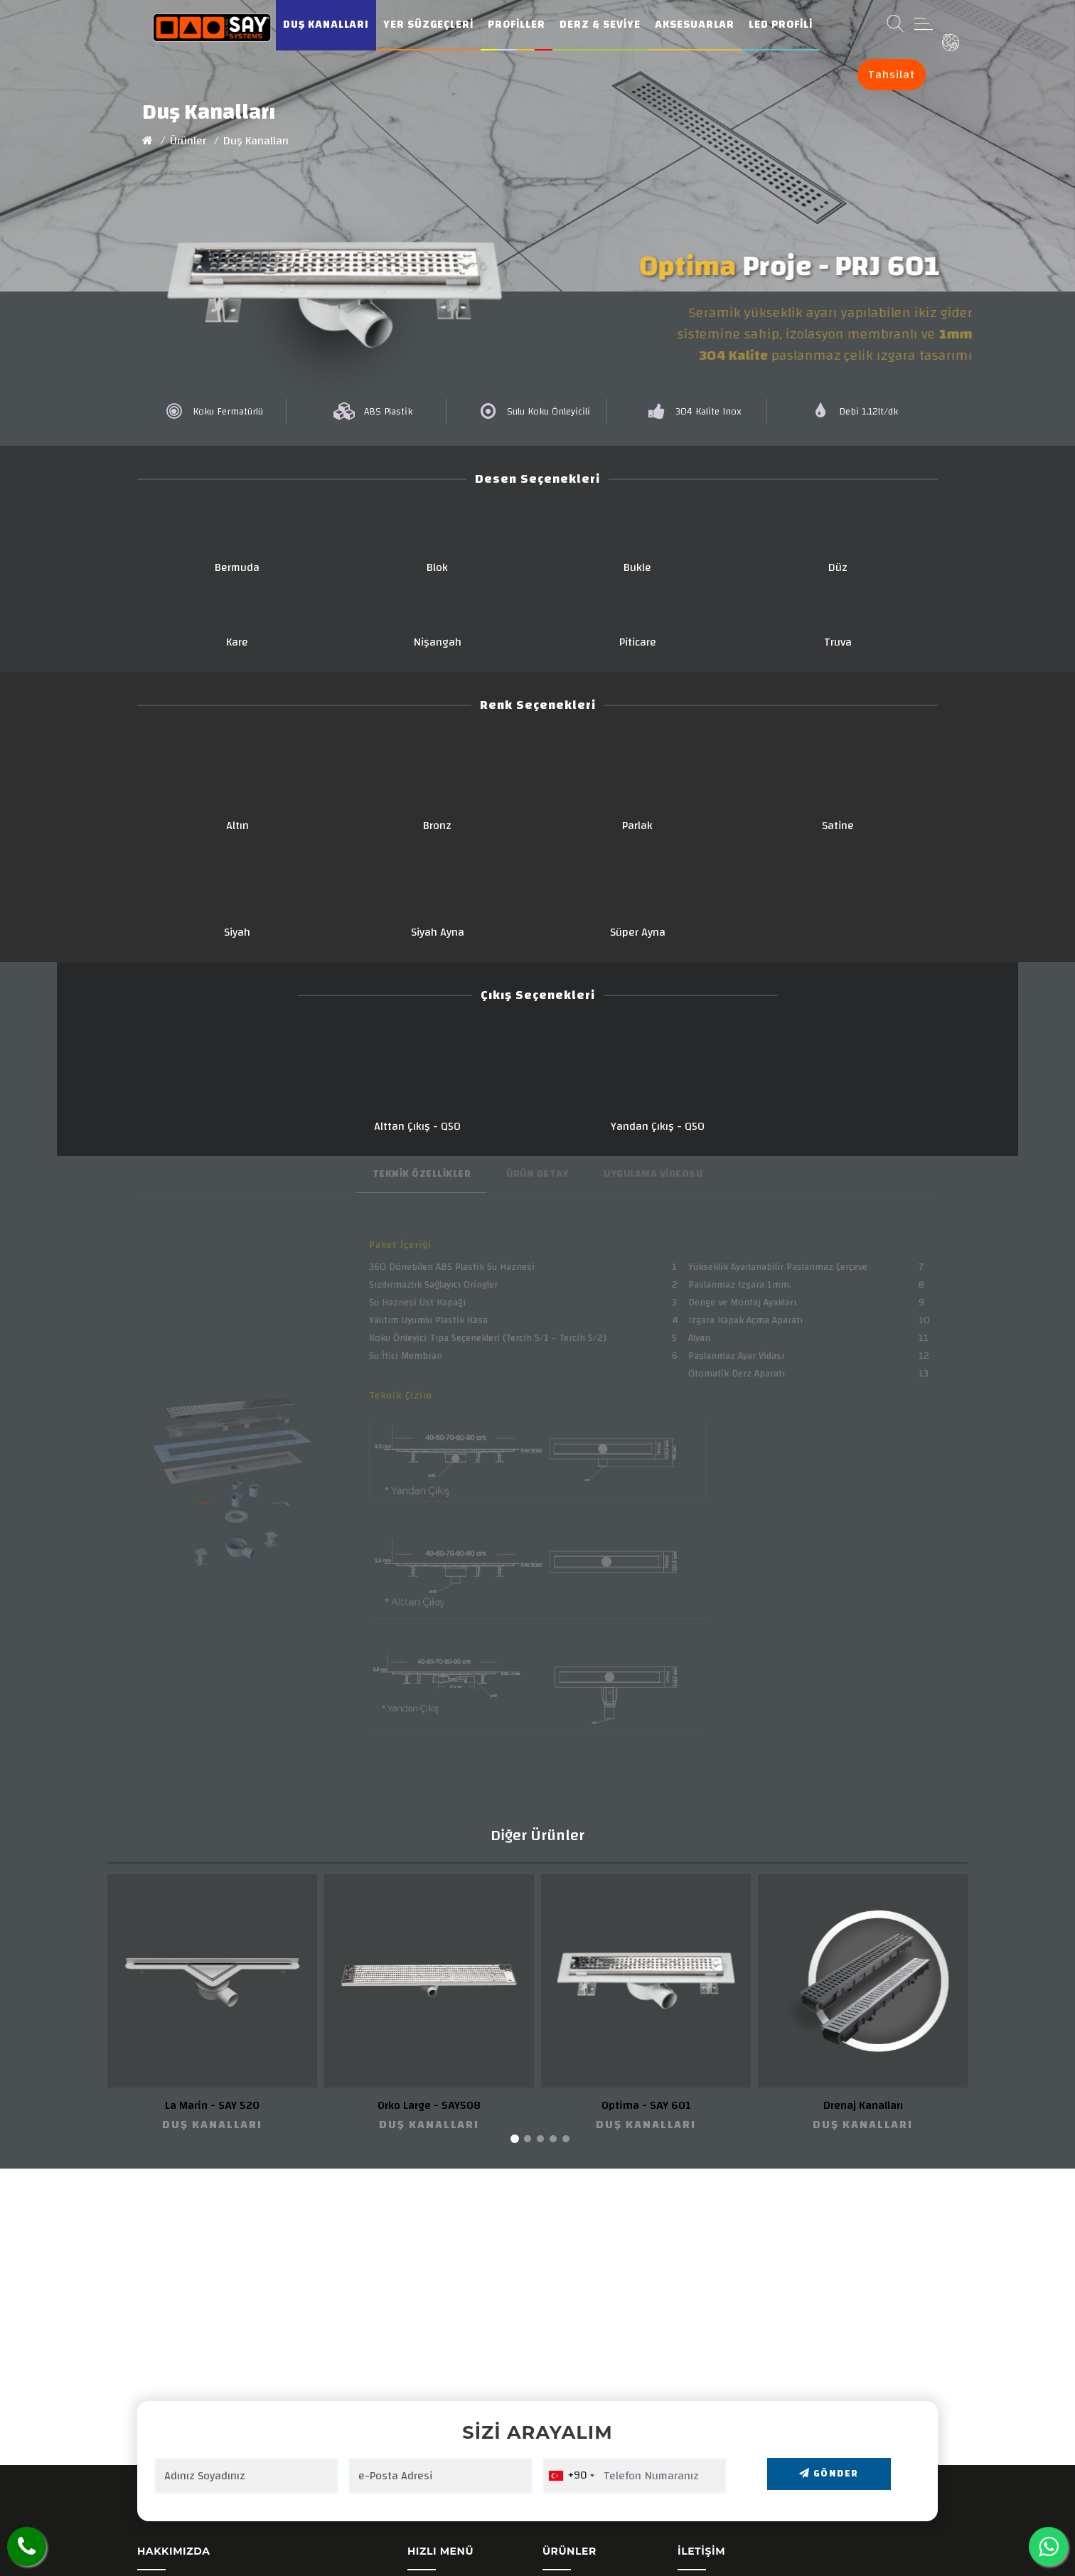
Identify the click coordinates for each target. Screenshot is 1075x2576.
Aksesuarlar (694, 24)
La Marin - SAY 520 (212, 2105)
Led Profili (781, 24)
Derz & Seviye (600, 24)
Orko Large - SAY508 (429, 2105)
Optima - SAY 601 (646, 2105)
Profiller (516, 24)
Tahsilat (891, 74)
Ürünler (188, 140)
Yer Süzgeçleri (428, 24)
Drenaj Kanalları (863, 2105)
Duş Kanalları (326, 24)
